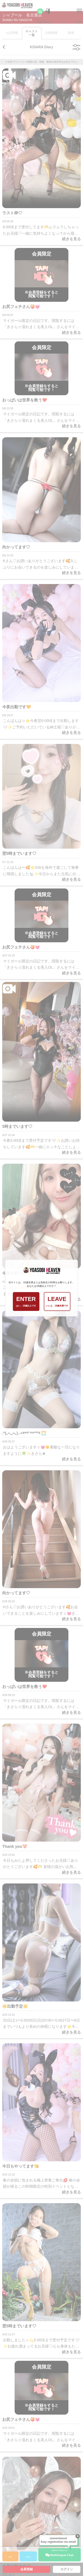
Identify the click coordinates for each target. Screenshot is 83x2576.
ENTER (26, 1301)
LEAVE (57, 1301)
